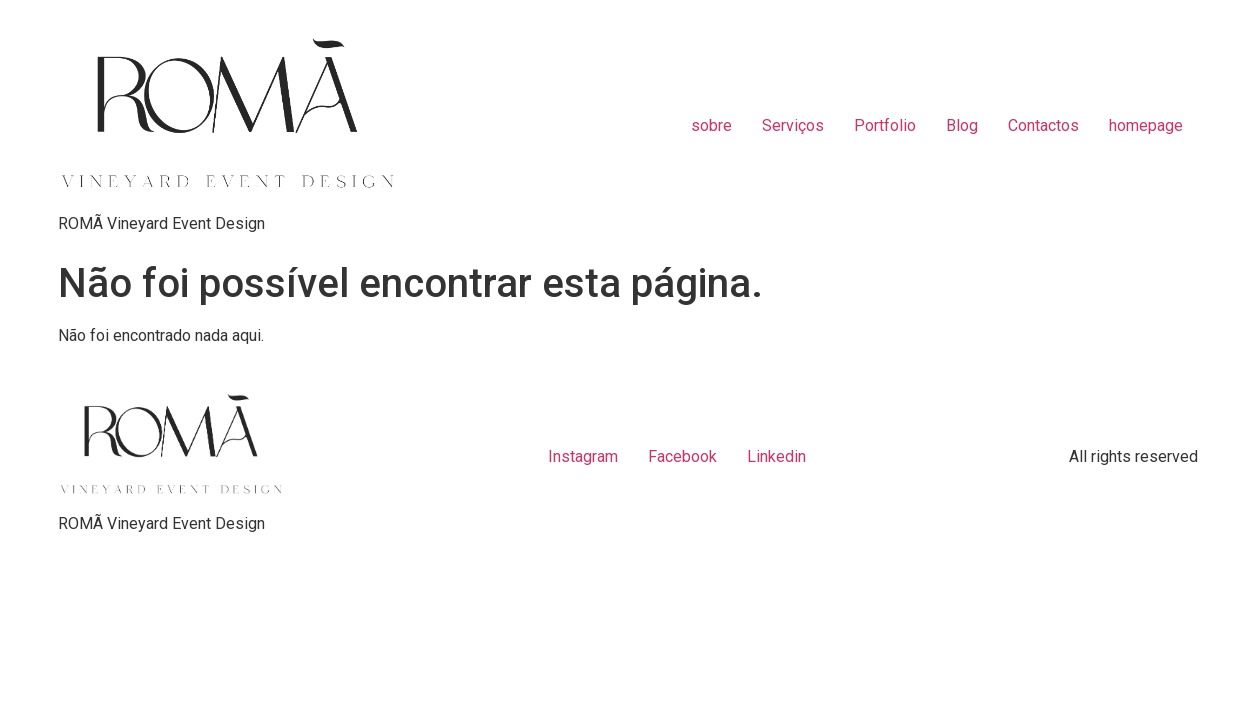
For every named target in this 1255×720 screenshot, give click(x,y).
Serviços (793, 125)
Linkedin (776, 456)
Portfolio (885, 125)
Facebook (682, 456)
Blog (962, 125)
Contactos (1043, 125)
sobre (711, 125)
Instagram (583, 456)
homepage (1146, 125)
